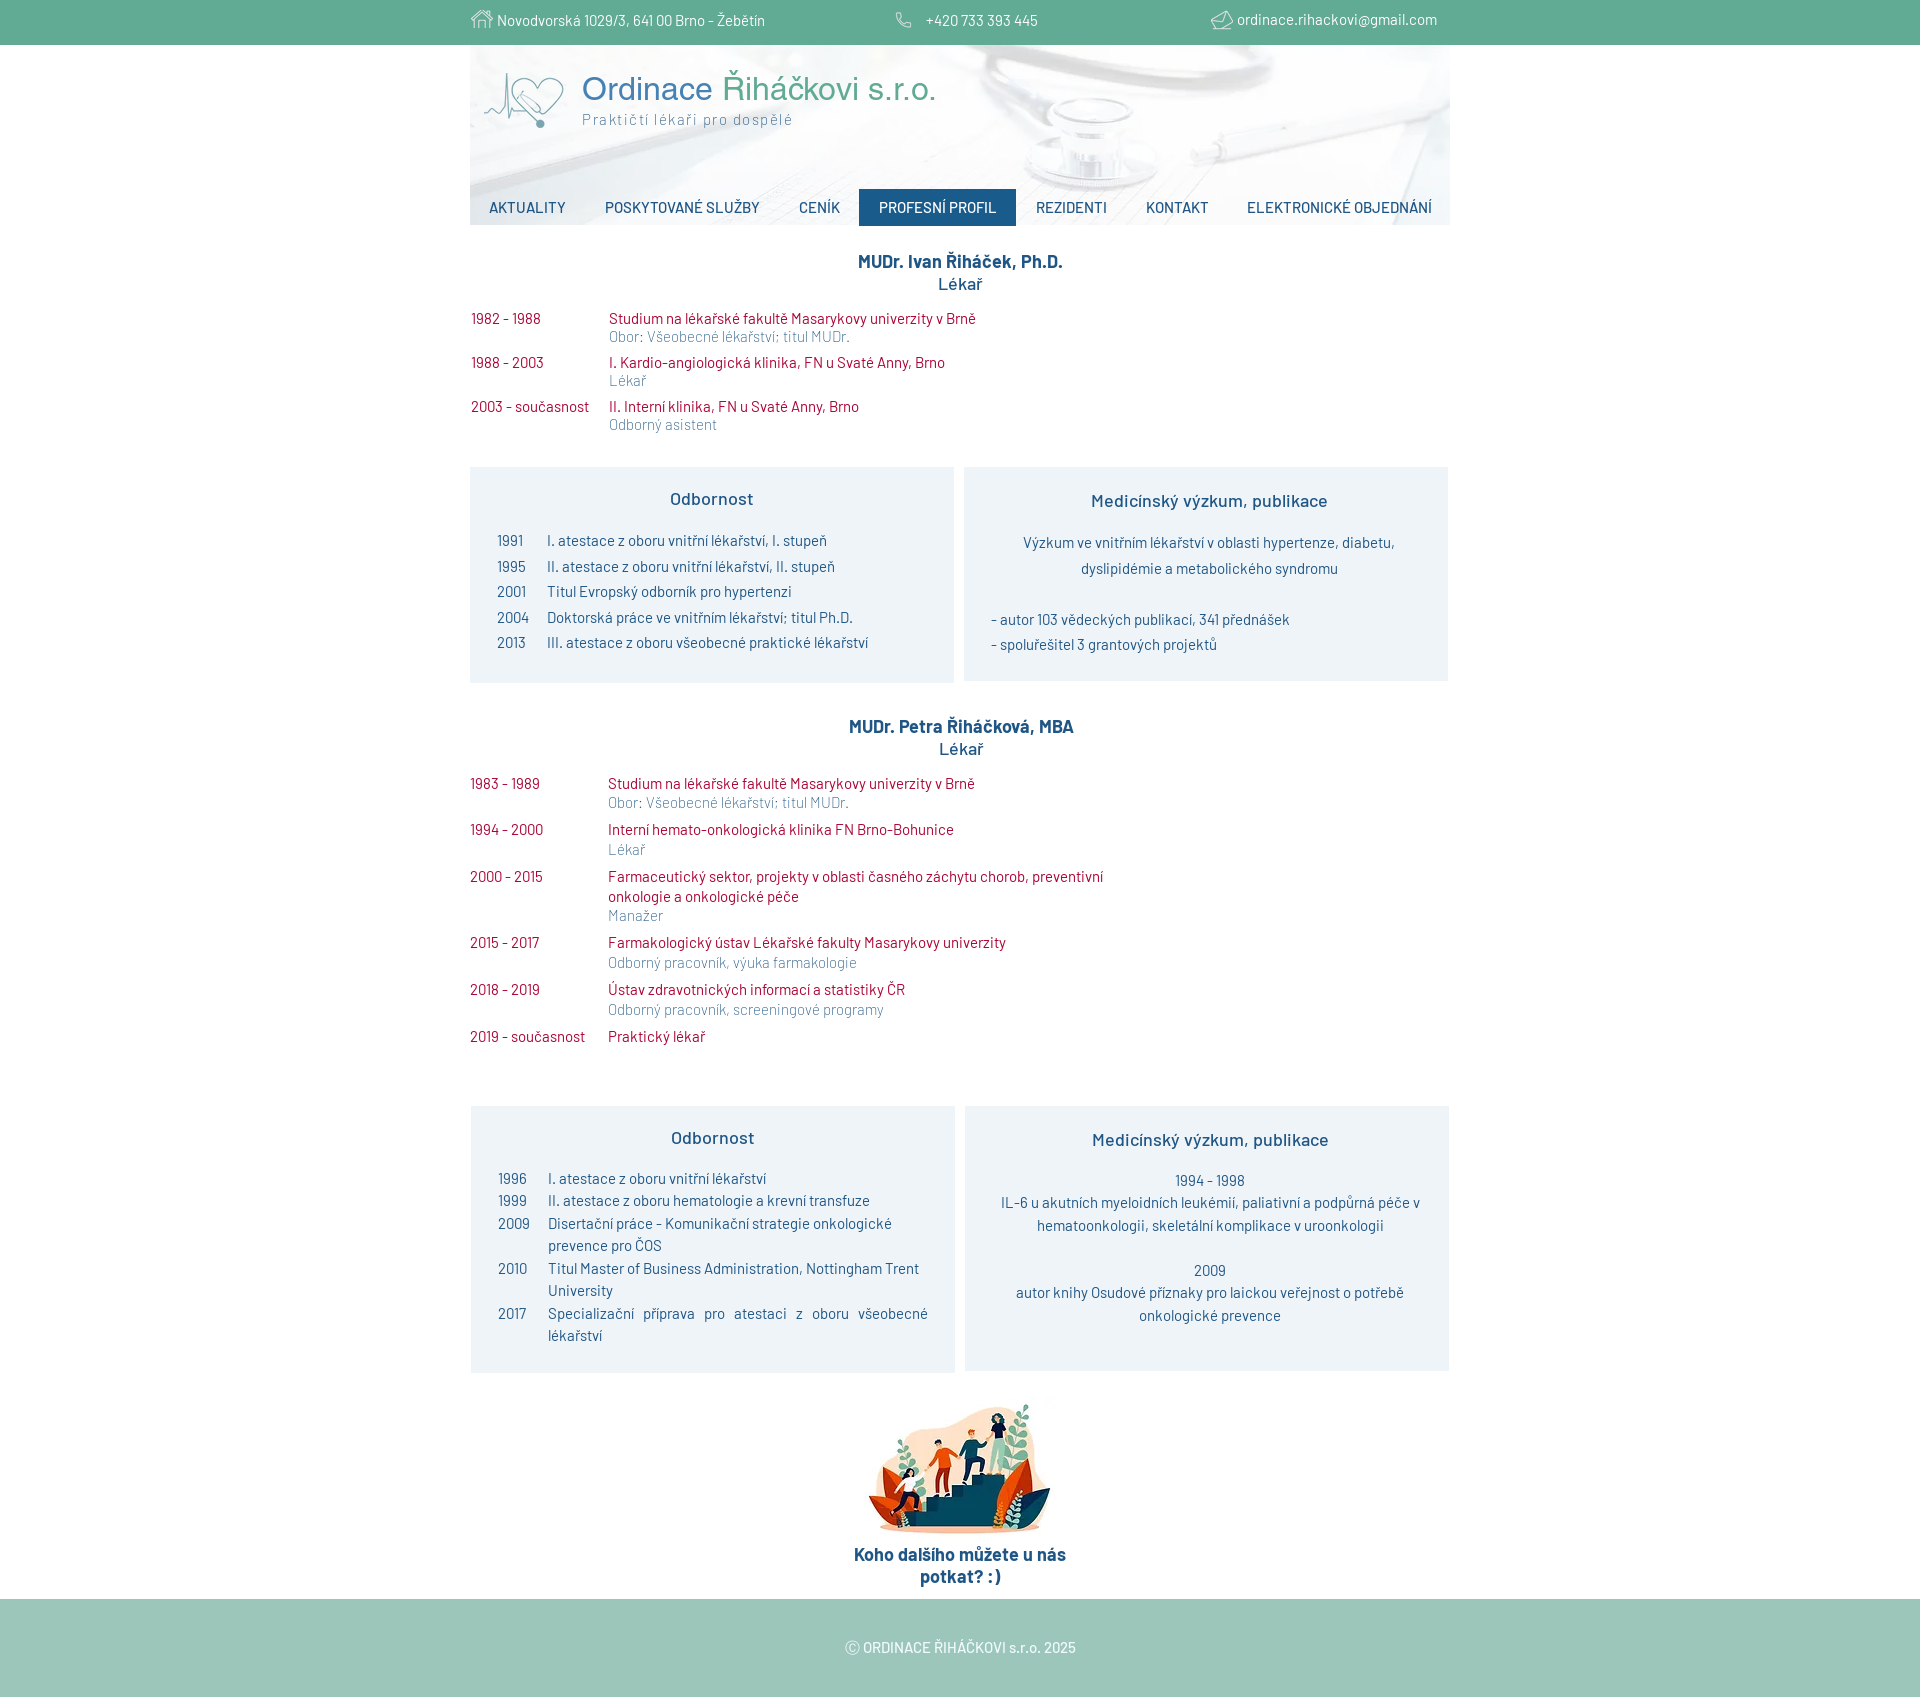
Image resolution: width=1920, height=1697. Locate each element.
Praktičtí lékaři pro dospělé (687, 119)
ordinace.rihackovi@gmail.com (1337, 19)
